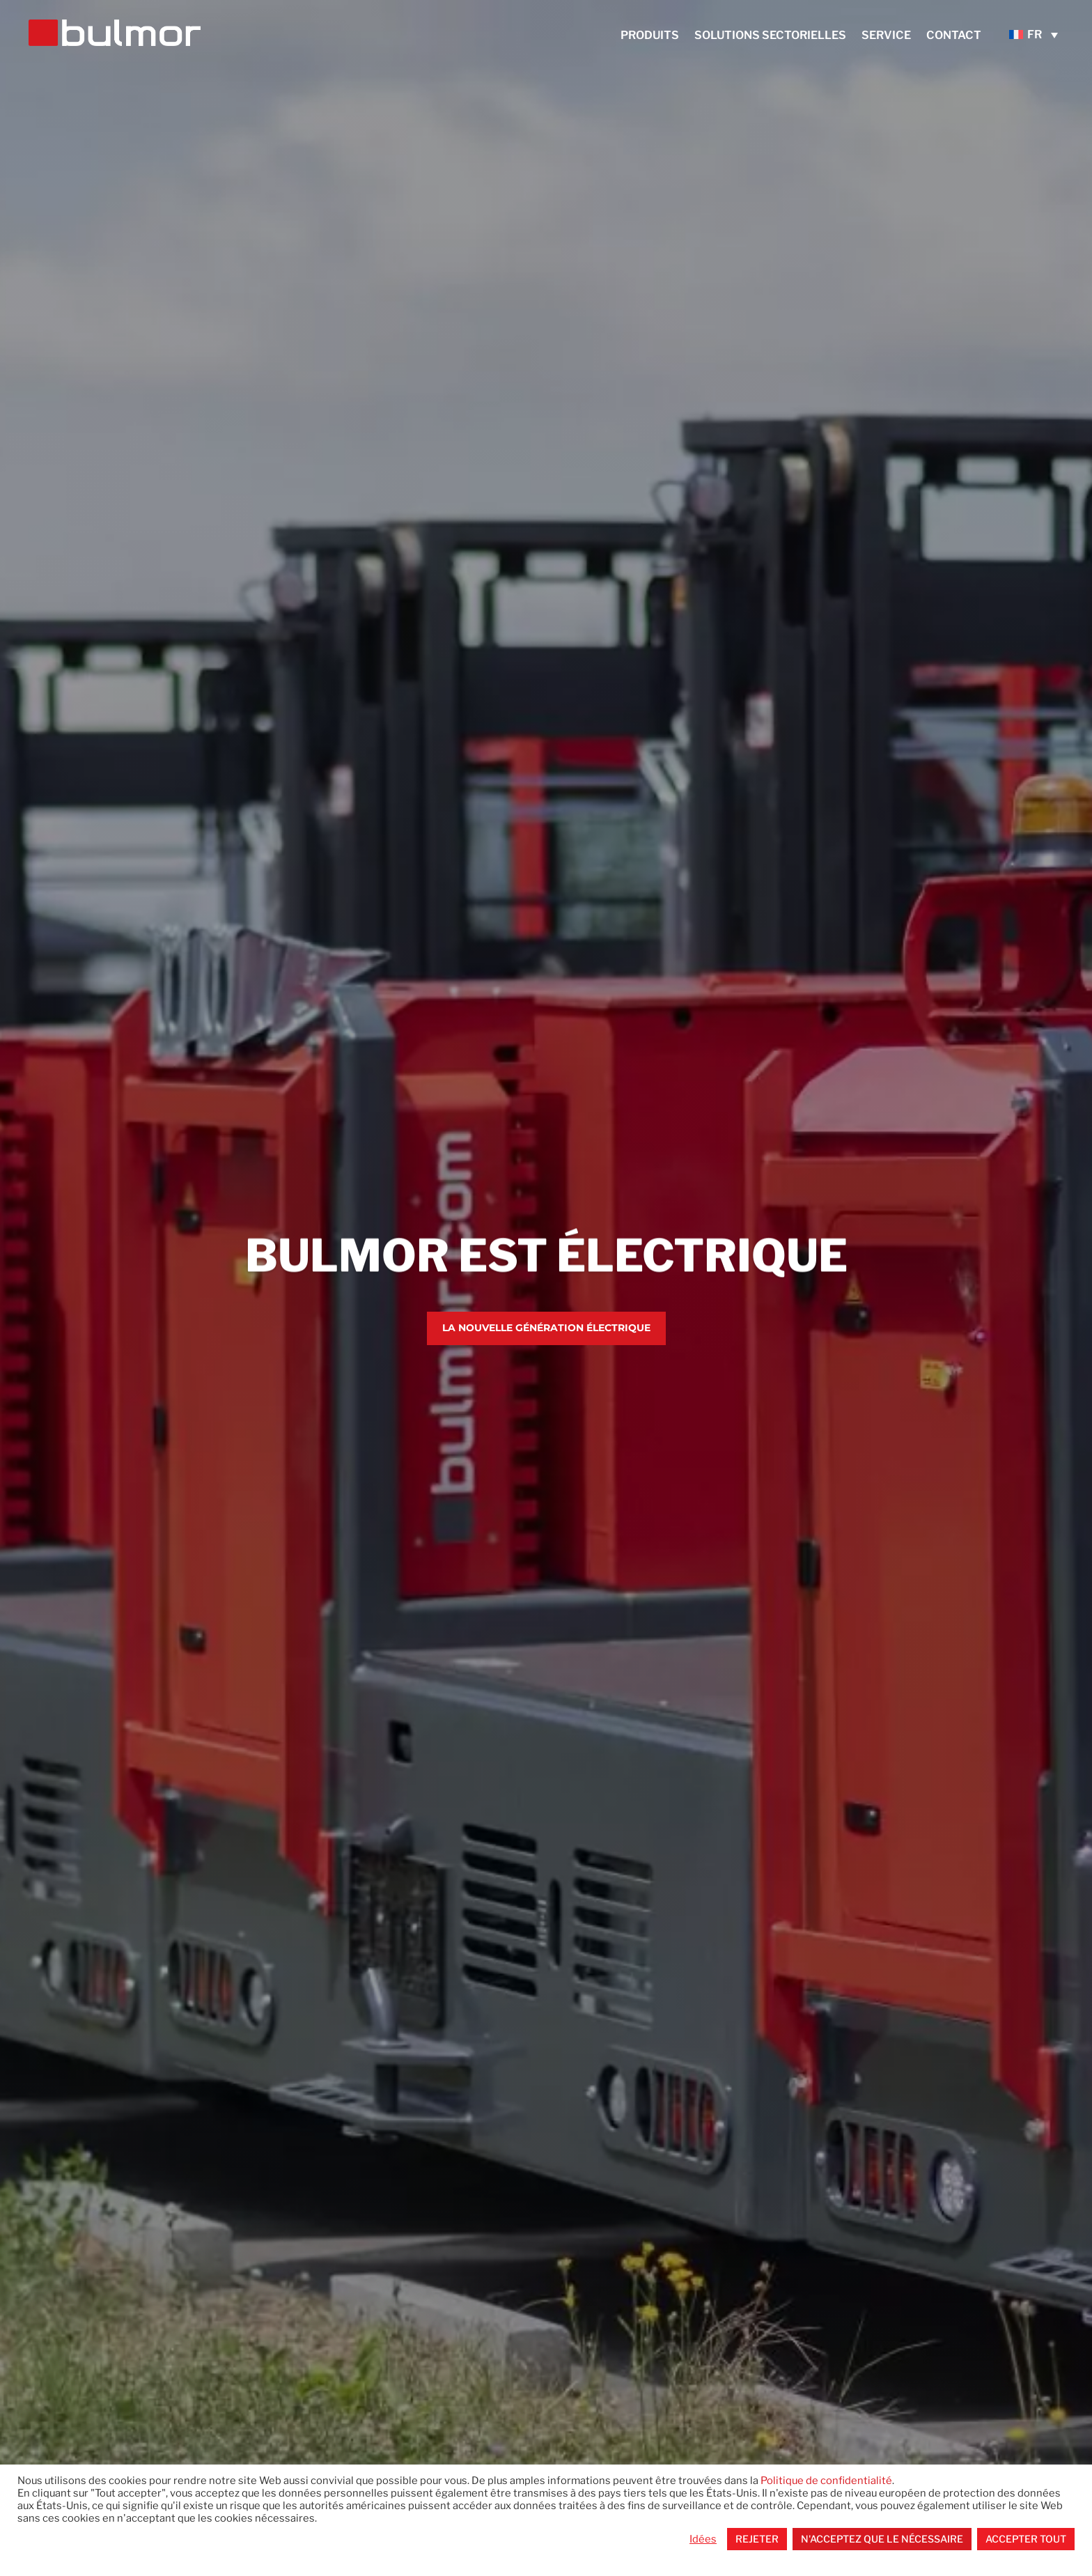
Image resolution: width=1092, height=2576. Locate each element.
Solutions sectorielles (770, 36)
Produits (650, 36)
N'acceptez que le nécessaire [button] (882, 2539)
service (886, 36)
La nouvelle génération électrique (546, 1330)
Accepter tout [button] (1025, 2539)
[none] (1037, 34)
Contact (953, 36)
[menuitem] (1037, 34)
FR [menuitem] (1034, 34)
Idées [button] (703, 2539)
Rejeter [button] (757, 2539)
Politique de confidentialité (826, 2480)
